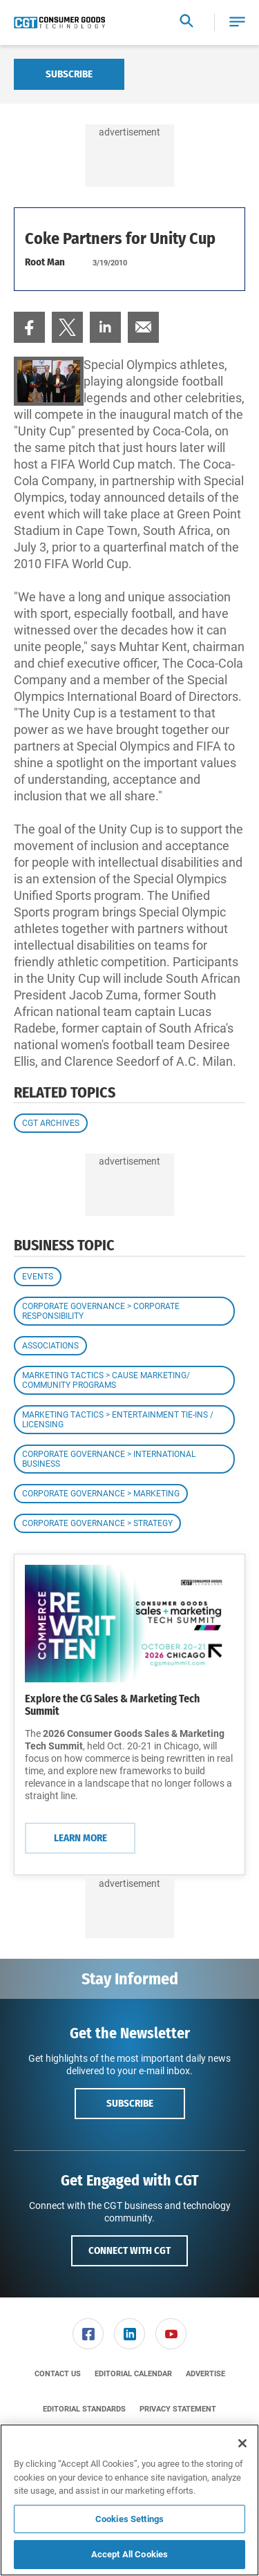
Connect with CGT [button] (129, 2250)
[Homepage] (59, 23)
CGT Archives (50, 1123)
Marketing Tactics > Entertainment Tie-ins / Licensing (117, 1419)
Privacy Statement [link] (178, 2409)
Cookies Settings (129, 2519)
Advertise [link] (205, 2373)
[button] (237, 22)
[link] (29, 327)
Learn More (80, 1838)
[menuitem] (29, 327)
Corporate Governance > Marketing (101, 1493)
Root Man (45, 262)
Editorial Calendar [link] (133, 2373)
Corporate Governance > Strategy (97, 1523)
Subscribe (69, 74)
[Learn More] (129, 1623)
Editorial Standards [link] (84, 2409)
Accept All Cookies (129, 2554)
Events (37, 1276)
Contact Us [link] (58, 2373)
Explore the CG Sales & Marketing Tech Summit (112, 1705)
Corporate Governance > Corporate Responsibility (101, 1311)
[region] (129, 2500)
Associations (50, 1346)
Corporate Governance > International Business (108, 1459)
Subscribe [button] (129, 2103)
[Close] (242, 2443)
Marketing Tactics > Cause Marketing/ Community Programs (106, 1380)
